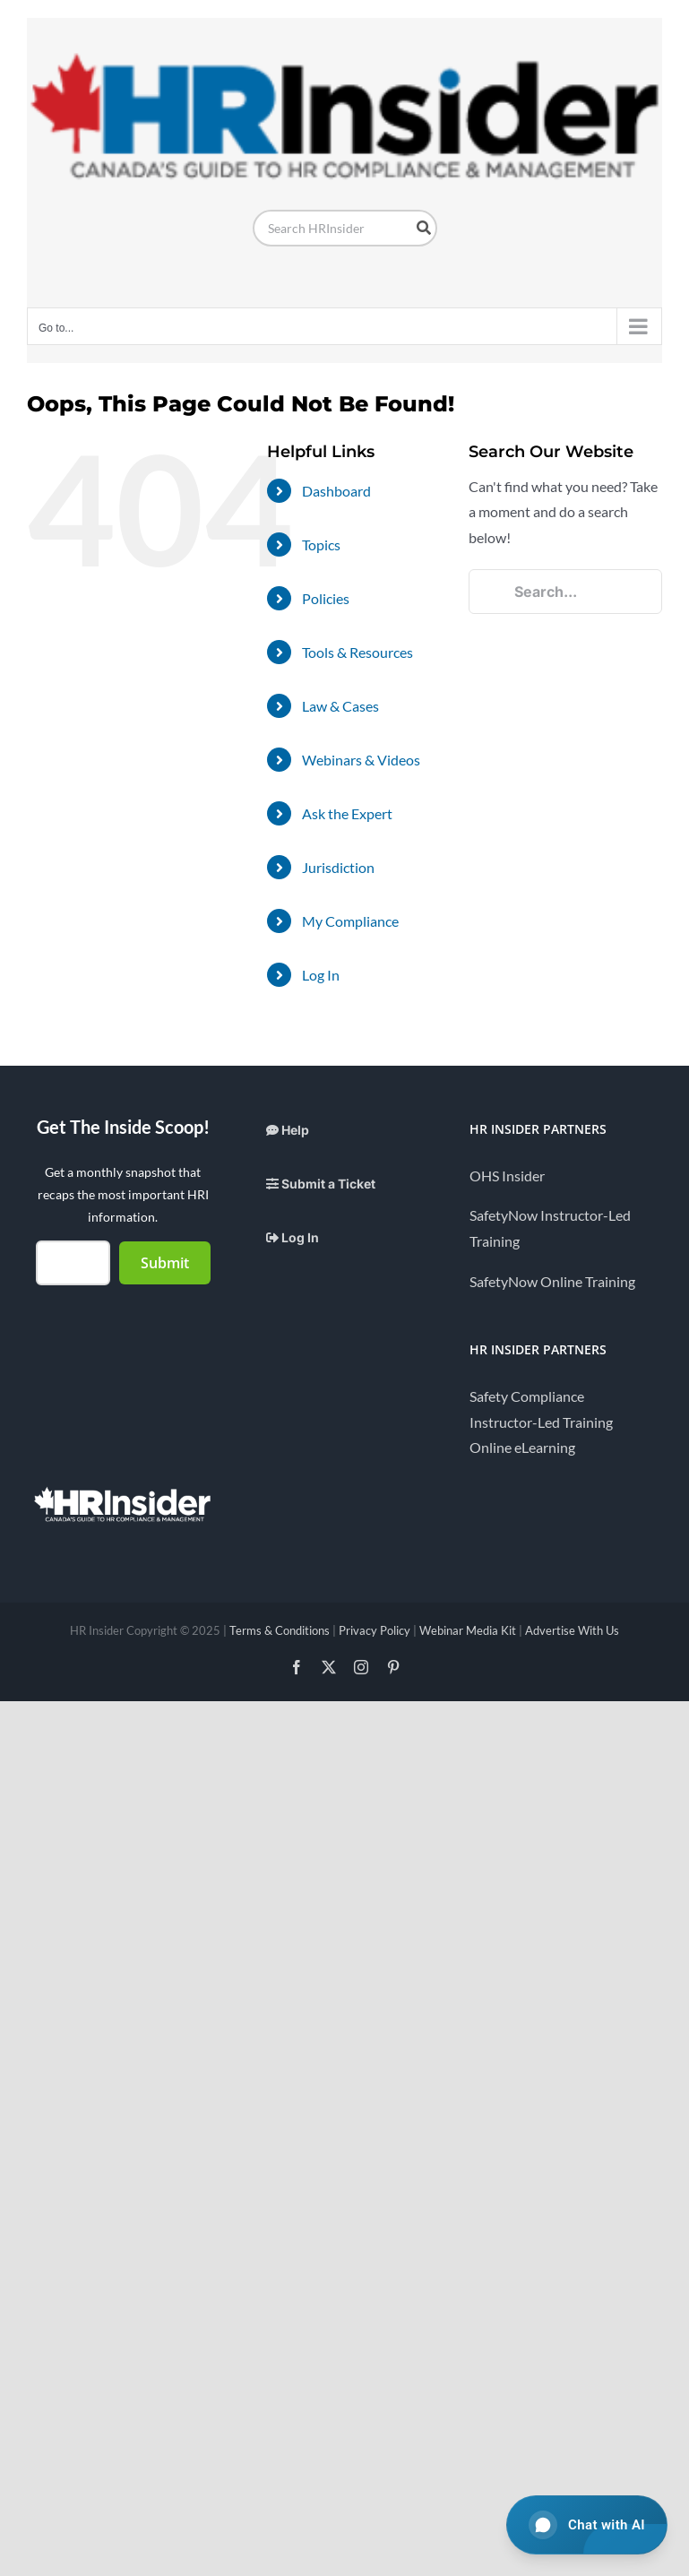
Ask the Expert (347, 813)
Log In (321, 974)
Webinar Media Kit (467, 1630)
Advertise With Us (572, 1630)
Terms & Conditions (279, 1630)
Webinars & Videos (361, 759)
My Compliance (350, 920)
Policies (325, 598)
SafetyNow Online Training (552, 1281)
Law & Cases (340, 705)
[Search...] (565, 591)
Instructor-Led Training (541, 1422)
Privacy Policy (374, 1630)
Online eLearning (522, 1447)
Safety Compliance (526, 1396)
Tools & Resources (357, 652)
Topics (321, 544)
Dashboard (336, 490)
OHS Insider (507, 1175)
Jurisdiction (338, 867)
